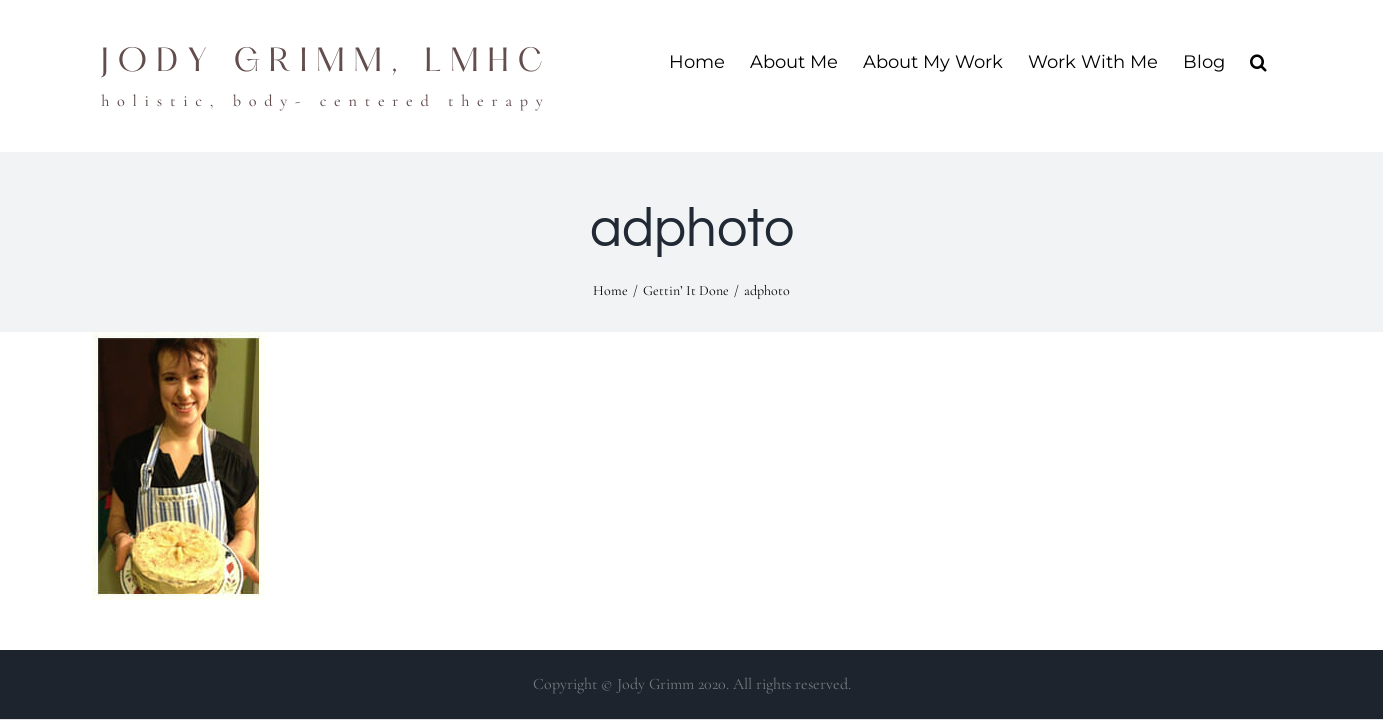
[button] (1283, 61)
